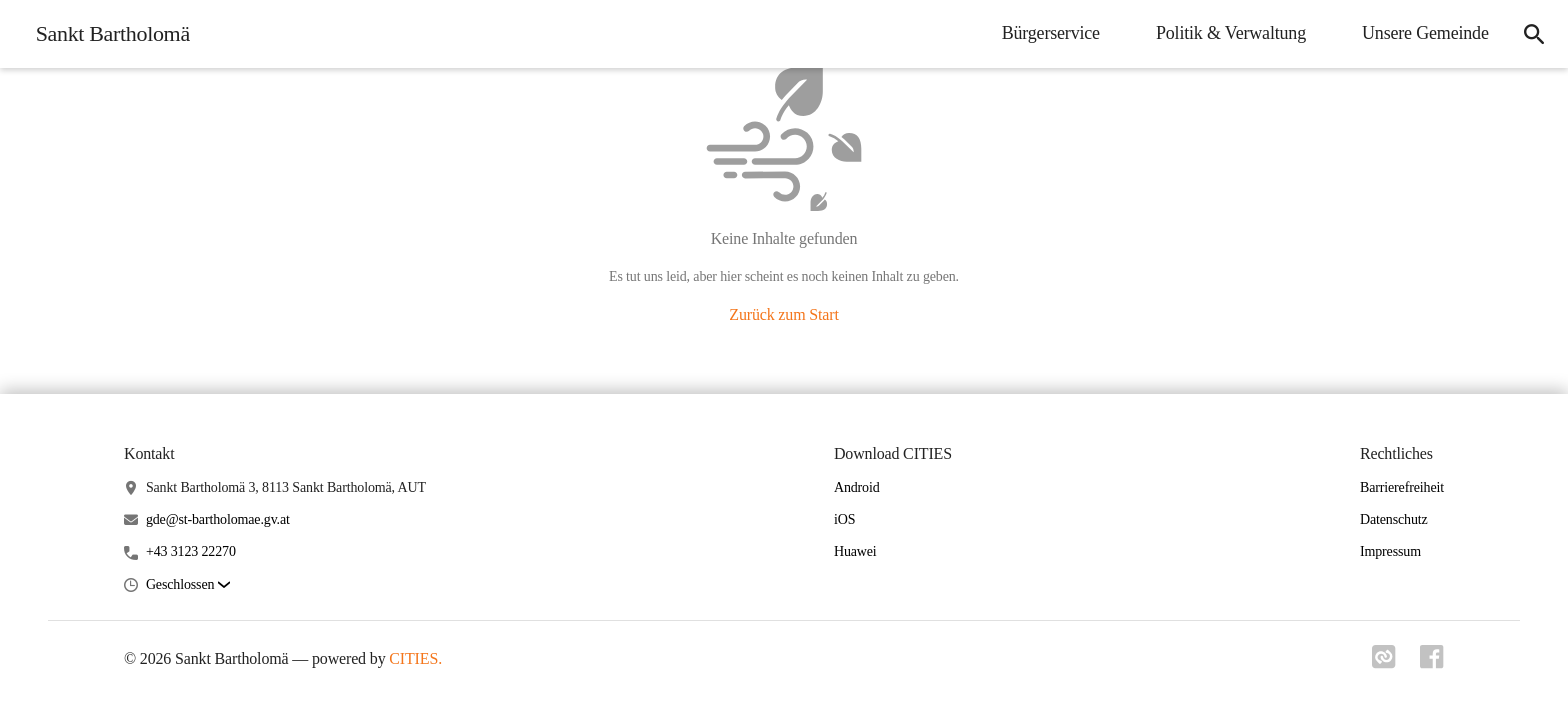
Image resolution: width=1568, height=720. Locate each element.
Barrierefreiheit (1402, 487)
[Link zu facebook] (1432, 657)
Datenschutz (1394, 519)
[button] (188, 585)
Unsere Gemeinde (1424, 33)
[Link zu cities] (1384, 657)
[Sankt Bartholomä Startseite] (107, 34)
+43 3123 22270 (191, 551)
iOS (844, 519)
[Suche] (1534, 34)
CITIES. (415, 658)
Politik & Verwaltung (1230, 33)
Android (857, 487)
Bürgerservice (1050, 33)
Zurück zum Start (783, 314)
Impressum (1390, 551)
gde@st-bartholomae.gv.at (218, 519)
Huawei (855, 551)
